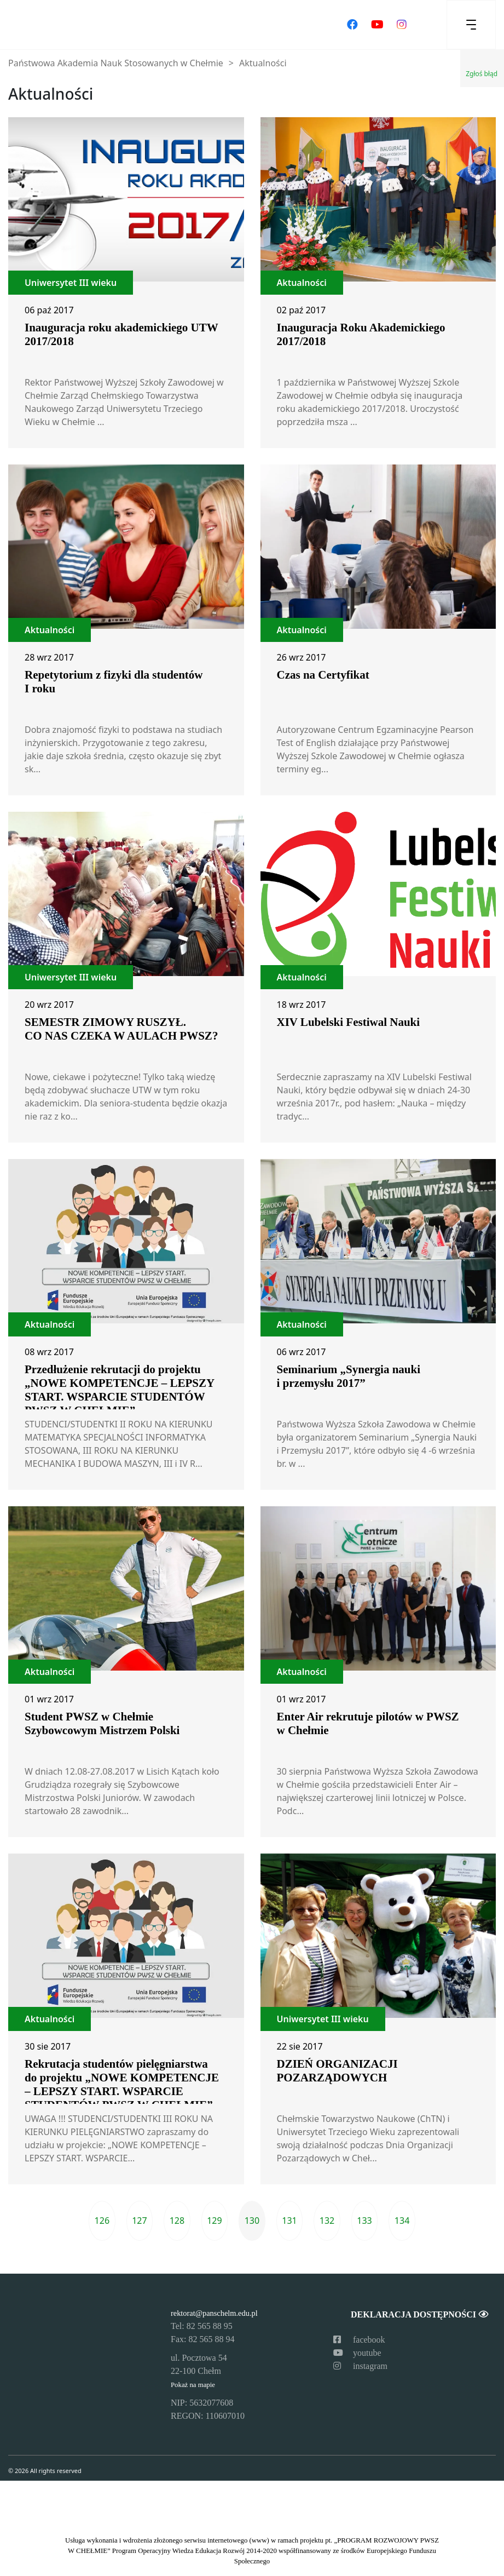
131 (289, 2220)
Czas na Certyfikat (323, 674)
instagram (360, 2366)
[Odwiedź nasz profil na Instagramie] (401, 24)
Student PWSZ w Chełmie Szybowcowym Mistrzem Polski (102, 1723)
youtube (357, 2352)
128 (177, 2220)
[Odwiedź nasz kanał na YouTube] (377, 24)
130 (252, 2220)
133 (364, 2220)
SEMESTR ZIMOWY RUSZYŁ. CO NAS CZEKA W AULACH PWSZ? (121, 1029)
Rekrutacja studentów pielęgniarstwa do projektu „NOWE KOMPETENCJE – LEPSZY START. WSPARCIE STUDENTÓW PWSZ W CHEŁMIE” (122, 2084)
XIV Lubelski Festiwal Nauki (348, 1022)
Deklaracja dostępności (419, 2314)
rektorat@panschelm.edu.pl (214, 2313)
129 (214, 2220)
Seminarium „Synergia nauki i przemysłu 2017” (349, 1376)
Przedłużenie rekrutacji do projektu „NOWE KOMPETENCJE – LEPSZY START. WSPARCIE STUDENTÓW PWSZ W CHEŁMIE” (119, 1390)
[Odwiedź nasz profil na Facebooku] (352, 24)
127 (139, 2220)
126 (102, 2220)
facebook (359, 2339)
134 (402, 2220)
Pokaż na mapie (193, 2385)
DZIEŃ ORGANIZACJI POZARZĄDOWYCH (337, 2070)
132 (327, 2220)
